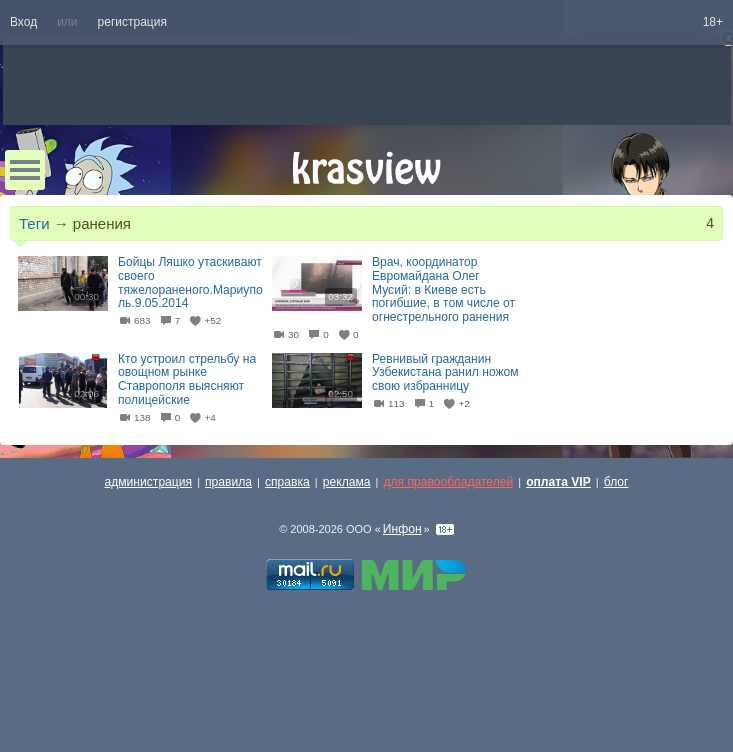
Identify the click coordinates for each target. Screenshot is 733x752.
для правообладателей (448, 482)
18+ (713, 22)
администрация (149, 482)
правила (228, 482)
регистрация (132, 22)
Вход (23, 22)
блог (616, 482)
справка (287, 482)
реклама (347, 482)
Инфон (402, 529)
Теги (34, 223)
